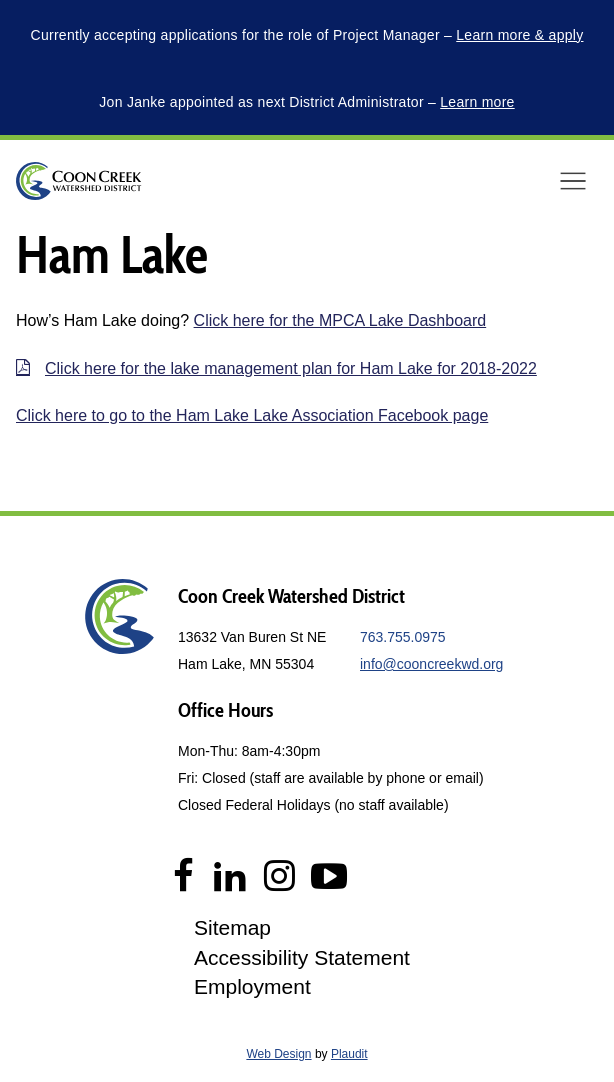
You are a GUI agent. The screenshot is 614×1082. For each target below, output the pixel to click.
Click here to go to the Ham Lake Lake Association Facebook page (252, 415)
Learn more (477, 102)
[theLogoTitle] (78, 181)
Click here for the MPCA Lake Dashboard (340, 320)
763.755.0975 (403, 637)
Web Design (278, 1054)
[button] (573, 181)
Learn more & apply (519, 35)
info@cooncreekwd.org (431, 664)
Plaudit (349, 1054)
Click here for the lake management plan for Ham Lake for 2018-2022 (291, 368)
